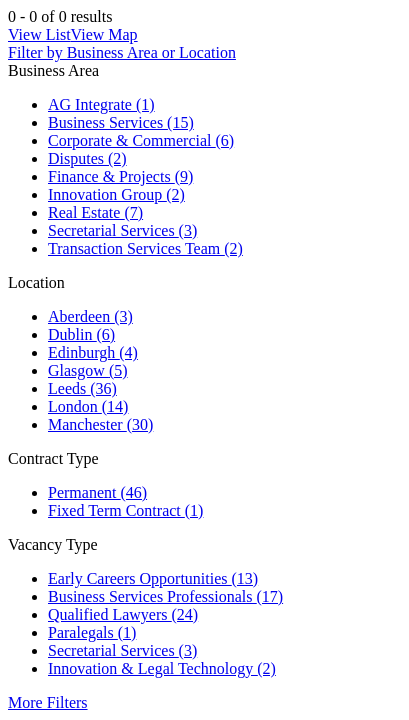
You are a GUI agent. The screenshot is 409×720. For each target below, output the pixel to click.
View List (39, 34)
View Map (104, 34)
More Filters (48, 702)
